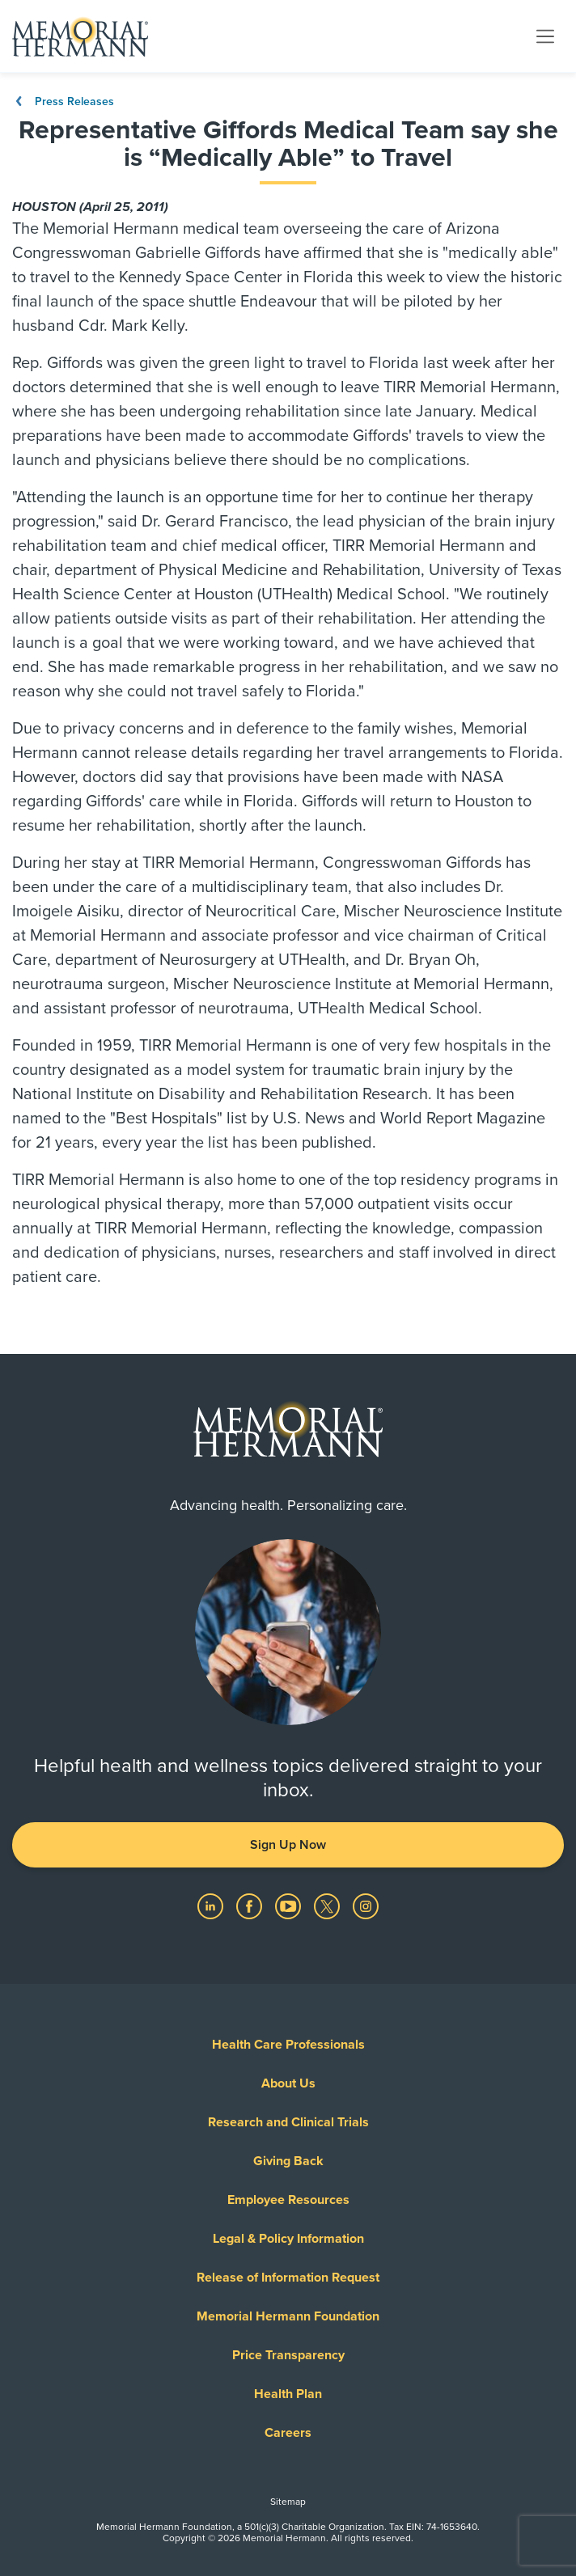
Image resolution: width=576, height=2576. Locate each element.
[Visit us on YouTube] (289, 1905)
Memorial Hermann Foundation (288, 2316)
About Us (288, 2083)
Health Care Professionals (288, 2045)
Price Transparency (288, 2355)
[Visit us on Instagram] (366, 1905)
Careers (288, 2433)
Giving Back (288, 2161)
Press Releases (63, 101)
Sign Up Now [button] (288, 1845)
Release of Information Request (288, 2277)
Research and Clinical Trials (288, 2122)
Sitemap (288, 2501)
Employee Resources (288, 2200)
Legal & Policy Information (288, 2239)
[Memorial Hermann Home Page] (80, 36)
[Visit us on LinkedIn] (212, 1905)
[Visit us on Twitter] (328, 1905)
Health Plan (288, 2394)
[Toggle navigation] (545, 35)
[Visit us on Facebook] (250, 1905)
